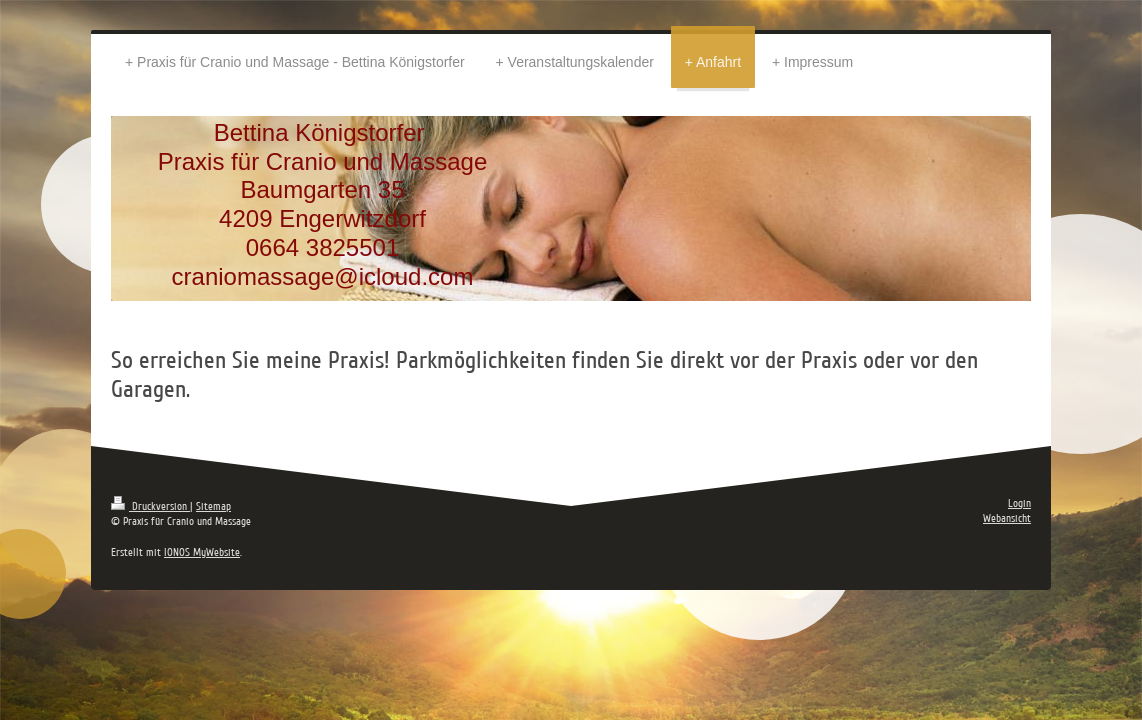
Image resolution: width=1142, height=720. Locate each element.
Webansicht (1007, 518)
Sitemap (213, 506)
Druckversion (150, 506)
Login (1019, 503)
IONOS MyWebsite (202, 552)
